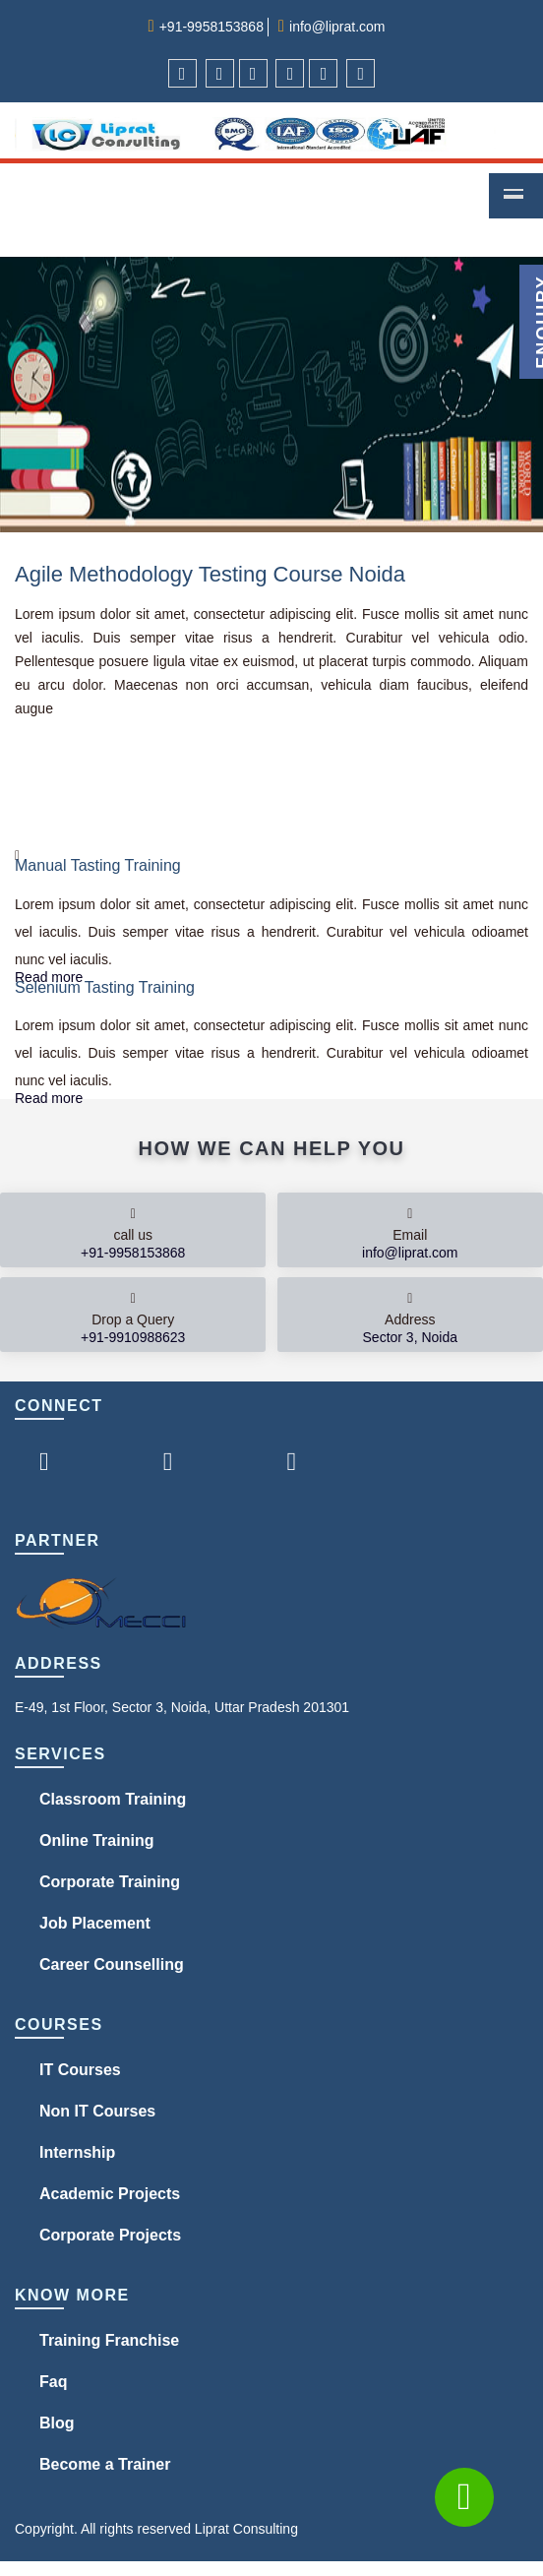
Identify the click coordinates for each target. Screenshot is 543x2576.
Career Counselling (111, 1964)
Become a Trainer (104, 2464)
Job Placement (95, 1923)
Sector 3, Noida (410, 1337)
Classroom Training (112, 1799)
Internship (77, 2152)
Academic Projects (109, 2193)
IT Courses (80, 2069)
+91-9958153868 (211, 26)
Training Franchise (109, 2340)
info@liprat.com (337, 26)
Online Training (96, 1840)
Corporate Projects (110, 2235)
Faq (53, 2381)
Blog (57, 2423)
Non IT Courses (97, 2111)
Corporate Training (109, 1881)
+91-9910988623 (133, 1337)
